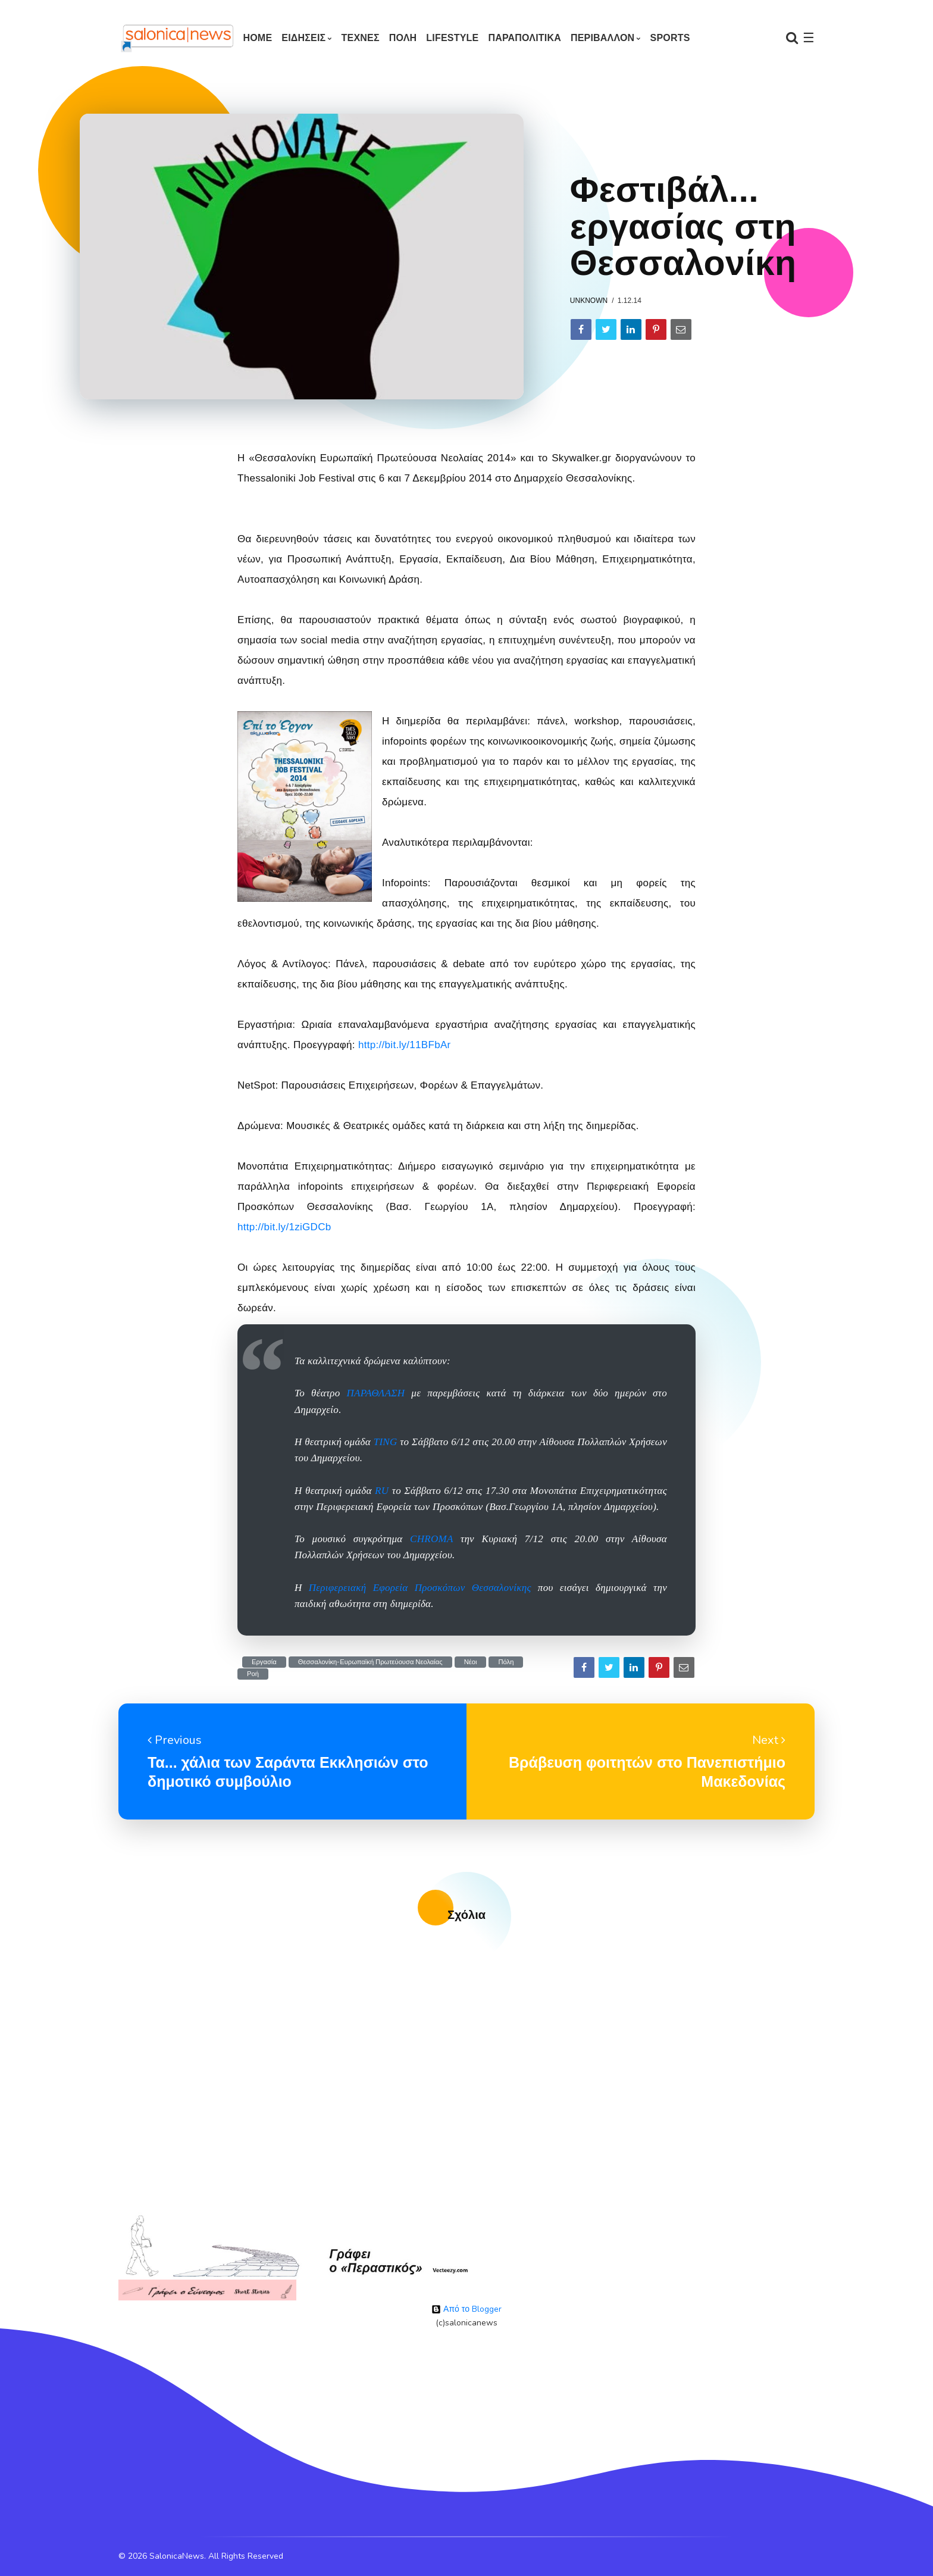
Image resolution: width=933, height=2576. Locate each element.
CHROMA (431, 1539)
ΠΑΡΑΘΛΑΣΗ (376, 1393)
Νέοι (470, 1662)
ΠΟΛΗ (403, 38)
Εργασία (264, 1662)
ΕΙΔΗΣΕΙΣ (303, 38)
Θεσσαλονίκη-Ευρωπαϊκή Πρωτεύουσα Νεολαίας (370, 1662)
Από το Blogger (466, 2309)
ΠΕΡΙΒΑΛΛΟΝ (602, 38)
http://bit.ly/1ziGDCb (284, 1227)
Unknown (589, 300)
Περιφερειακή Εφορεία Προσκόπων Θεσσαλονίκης (420, 1587)
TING (385, 1442)
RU (382, 1490)
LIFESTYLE (452, 38)
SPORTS (670, 38)
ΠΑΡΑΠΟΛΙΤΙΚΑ (524, 38)
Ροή (253, 1674)
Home (257, 38)
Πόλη (506, 1662)
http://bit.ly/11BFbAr (404, 1045)
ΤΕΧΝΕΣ (361, 38)
